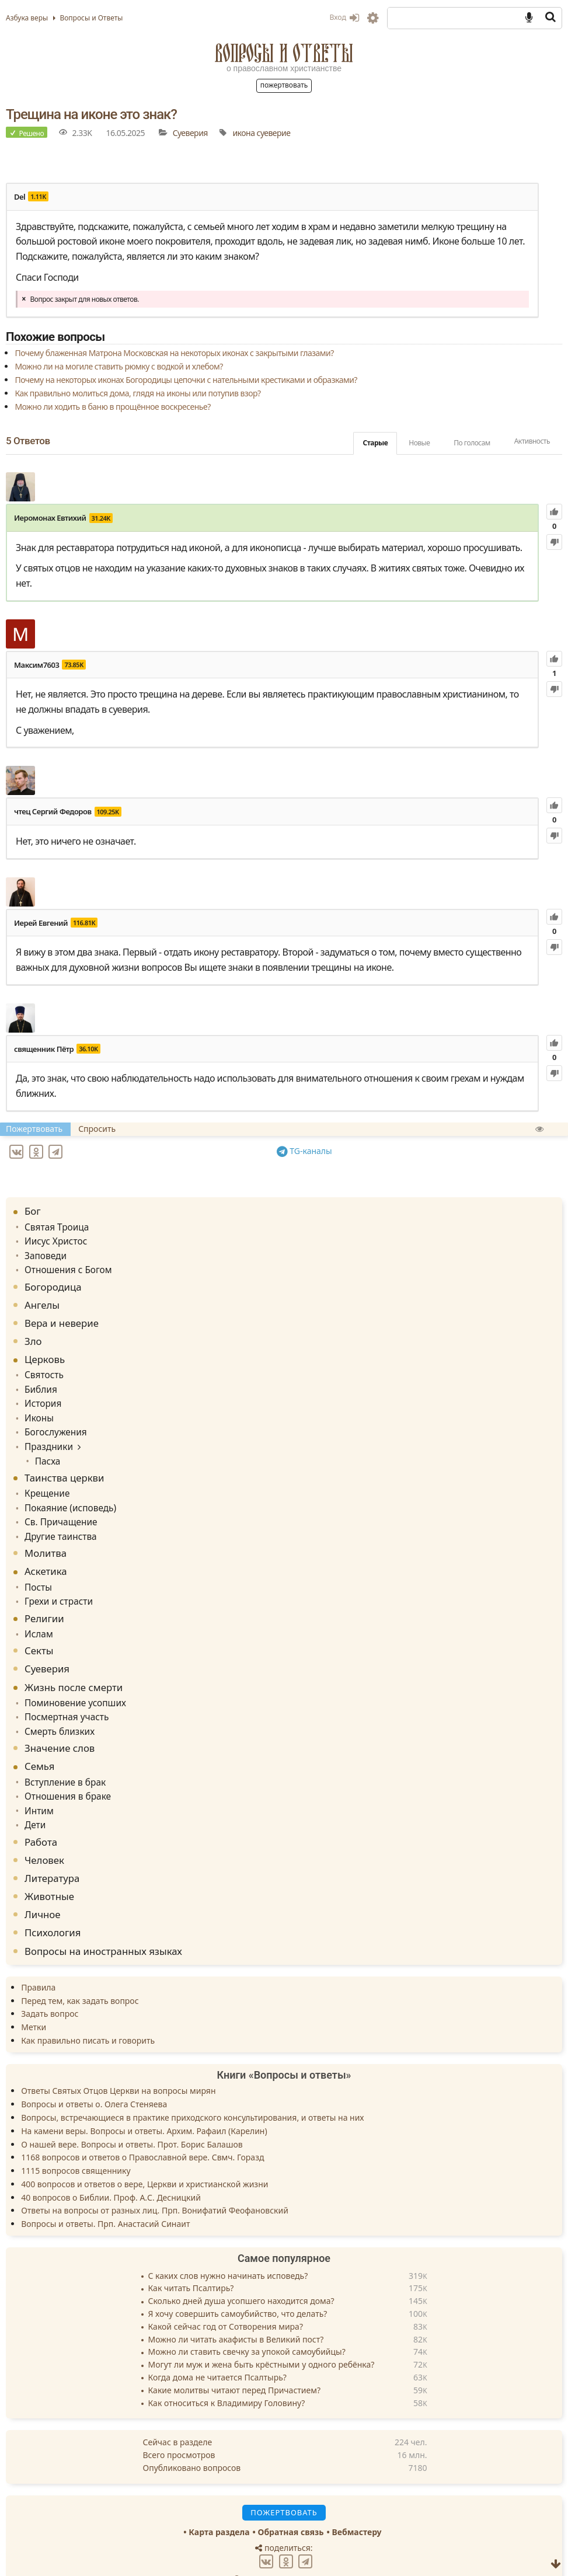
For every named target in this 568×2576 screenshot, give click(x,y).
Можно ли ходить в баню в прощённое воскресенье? (112, 406)
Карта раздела (219, 2502)
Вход (344, 17)
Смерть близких (56, 1706)
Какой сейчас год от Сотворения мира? (225, 2298)
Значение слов (60, 1723)
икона (243, 132)
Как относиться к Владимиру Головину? (226, 2374)
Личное (43, 1885)
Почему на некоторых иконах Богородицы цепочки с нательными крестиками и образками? (186, 379)
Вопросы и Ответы (284, 52)
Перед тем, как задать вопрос (79, 1971)
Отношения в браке (64, 1769)
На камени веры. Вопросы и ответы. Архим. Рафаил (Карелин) (144, 2101)
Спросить (97, 1128)
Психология (53, 1903)
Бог (33, 1207)
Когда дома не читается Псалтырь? (217, 2349)
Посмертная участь (63, 1693)
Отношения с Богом (64, 1262)
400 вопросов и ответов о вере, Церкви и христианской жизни (144, 2154)
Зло (33, 1333)
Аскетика (46, 1552)
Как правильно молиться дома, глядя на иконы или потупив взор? (137, 393)
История (41, 1393)
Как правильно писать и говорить (88, 2011)
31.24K (101, 518)
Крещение (45, 1477)
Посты (37, 1567)
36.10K (88, 1048)
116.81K (84, 922)
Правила (38, 1958)
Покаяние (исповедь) (66, 1491)
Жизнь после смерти (74, 1664)
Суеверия (190, 132)
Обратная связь (291, 2502)
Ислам (37, 1612)
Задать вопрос (49, 1984)
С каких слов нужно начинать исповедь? (228, 2247)
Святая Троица (54, 1222)
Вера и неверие (62, 1315)
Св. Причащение (57, 1504)
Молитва (46, 1533)
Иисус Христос (53, 1235)
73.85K (73, 664)
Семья (39, 1741)
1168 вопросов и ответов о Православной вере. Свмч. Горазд (142, 2128)
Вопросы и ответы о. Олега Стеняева (94, 2074)
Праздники (46, 1432)
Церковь (45, 1351)
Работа (41, 1812)
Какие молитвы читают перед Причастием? (234, 2361)
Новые (419, 443)
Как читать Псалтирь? (191, 2259)
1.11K (38, 196)
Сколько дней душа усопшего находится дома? (241, 2272)
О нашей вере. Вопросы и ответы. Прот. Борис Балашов (131, 2114)
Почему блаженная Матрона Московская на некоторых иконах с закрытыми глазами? (174, 352)
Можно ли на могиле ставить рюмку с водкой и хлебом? (119, 366)
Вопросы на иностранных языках (103, 1921)
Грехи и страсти (55, 1580)
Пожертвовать (284, 85)
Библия (39, 1379)
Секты (39, 1628)
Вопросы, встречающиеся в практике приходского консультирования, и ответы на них (192, 2088)
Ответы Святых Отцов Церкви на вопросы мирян (118, 2061)
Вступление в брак (61, 1756)
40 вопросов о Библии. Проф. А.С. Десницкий (111, 2168)
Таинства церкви (64, 1462)
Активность (532, 441)
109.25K (108, 811)
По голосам (472, 443)
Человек (44, 1831)
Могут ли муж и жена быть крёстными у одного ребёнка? (261, 2336)
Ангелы (42, 1296)
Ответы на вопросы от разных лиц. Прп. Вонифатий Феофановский (154, 2181)
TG (306, 1149)
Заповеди (43, 1248)
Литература (52, 1849)
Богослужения (53, 1419)
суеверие (274, 132)
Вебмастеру (356, 2502)
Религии (44, 1597)
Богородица (53, 1278)
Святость (42, 1366)
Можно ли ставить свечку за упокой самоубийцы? (247, 2323)
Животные (49, 1867)
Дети (34, 1796)
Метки (33, 1997)
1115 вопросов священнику (75, 2141)
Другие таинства (57, 1517)
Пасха (44, 1446)
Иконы (38, 1406)
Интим (38, 1783)
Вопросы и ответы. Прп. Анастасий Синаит (105, 2194)
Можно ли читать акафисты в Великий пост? (236, 2310)
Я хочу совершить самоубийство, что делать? (237, 2285)
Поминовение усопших (71, 1680)
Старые (375, 443)
